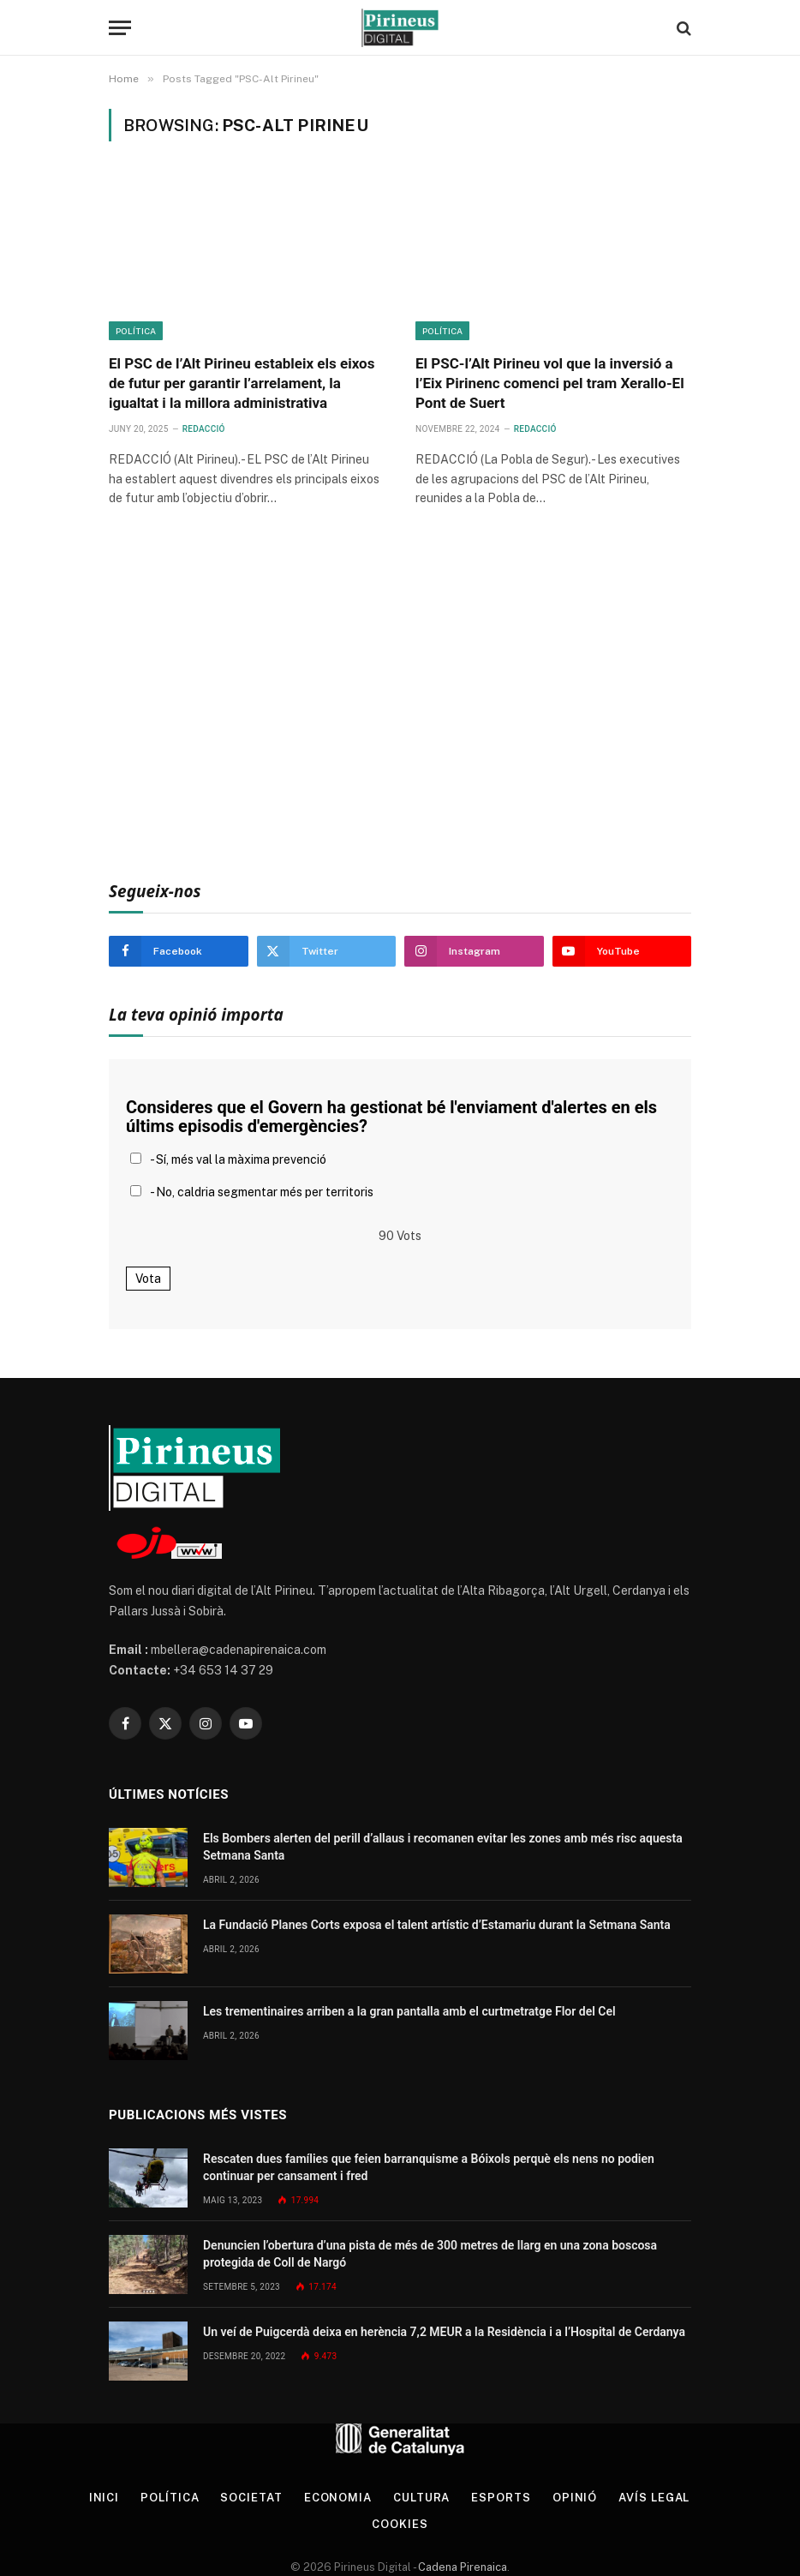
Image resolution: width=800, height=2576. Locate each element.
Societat (251, 2497)
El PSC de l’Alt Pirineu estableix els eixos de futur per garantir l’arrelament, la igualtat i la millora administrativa (241, 383)
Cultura (421, 2497)
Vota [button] (148, 1278)
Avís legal (654, 2497)
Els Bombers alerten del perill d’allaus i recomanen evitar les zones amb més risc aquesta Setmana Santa (443, 1846)
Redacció (203, 429)
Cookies (399, 2524)
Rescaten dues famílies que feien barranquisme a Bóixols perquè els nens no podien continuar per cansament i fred (428, 2167)
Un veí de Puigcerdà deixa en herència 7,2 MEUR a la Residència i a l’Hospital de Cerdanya (444, 2332)
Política (136, 331)
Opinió (574, 2497)
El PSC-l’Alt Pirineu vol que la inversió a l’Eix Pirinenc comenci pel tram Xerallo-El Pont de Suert (549, 383)
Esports (500, 2497)
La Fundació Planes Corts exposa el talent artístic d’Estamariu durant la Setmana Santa (437, 1925)
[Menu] (120, 28)
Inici (104, 2497)
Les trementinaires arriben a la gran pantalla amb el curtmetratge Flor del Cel (409, 2011)
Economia (338, 2497)
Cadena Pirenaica (461, 2567)
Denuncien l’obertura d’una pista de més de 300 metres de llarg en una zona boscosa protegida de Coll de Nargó (430, 2253)
